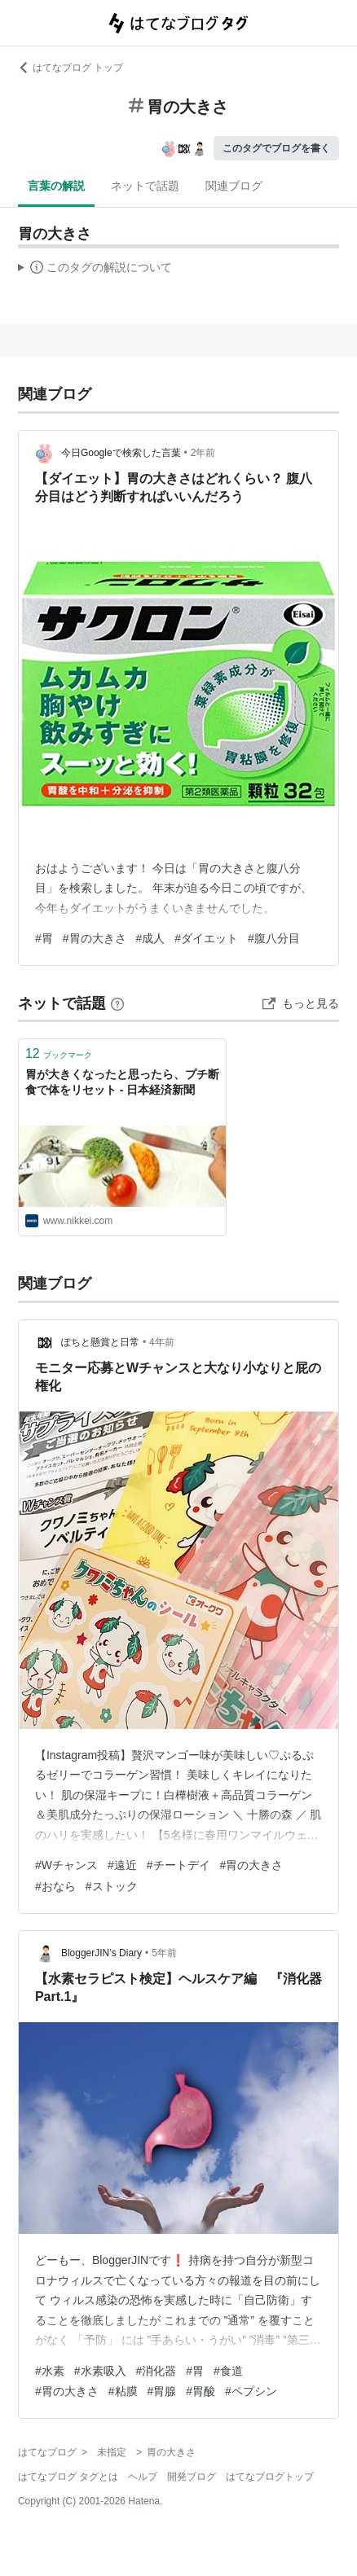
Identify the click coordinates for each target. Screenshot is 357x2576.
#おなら (55, 1886)
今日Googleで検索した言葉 (121, 453)
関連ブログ (233, 185)
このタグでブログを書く (276, 148)
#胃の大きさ (94, 938)
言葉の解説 (56, 185)
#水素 (49, 2370)
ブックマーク (58, 1053)
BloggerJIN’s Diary (101, 1953)
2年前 (203, 453)
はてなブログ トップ (70, 67)
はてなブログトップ (270, 2476)
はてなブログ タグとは (68, 2476)
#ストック (112, 1886)
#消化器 (156, 2370)
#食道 (228, 2370)
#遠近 (122, 1865)
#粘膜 (123, 2391)
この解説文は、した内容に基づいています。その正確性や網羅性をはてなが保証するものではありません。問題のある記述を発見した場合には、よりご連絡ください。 (95, 269)
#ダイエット (206, 938)
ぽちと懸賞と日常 (100, 1342)
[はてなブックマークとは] (117, 1003)
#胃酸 (200, 2391)
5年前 (164, 1953)
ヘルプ (142, 2476)
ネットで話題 (145, 185)
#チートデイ (178, 1865)
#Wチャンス (66, 1865)
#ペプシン (251, 2391)
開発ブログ (191, 2476)
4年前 (161, 1342)
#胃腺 (162, 2391)
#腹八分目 (274, 938)
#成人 (150, 938)
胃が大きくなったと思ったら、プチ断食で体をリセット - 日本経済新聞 (122, 1082)
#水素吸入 (100, 2370)
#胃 (44, 938)
